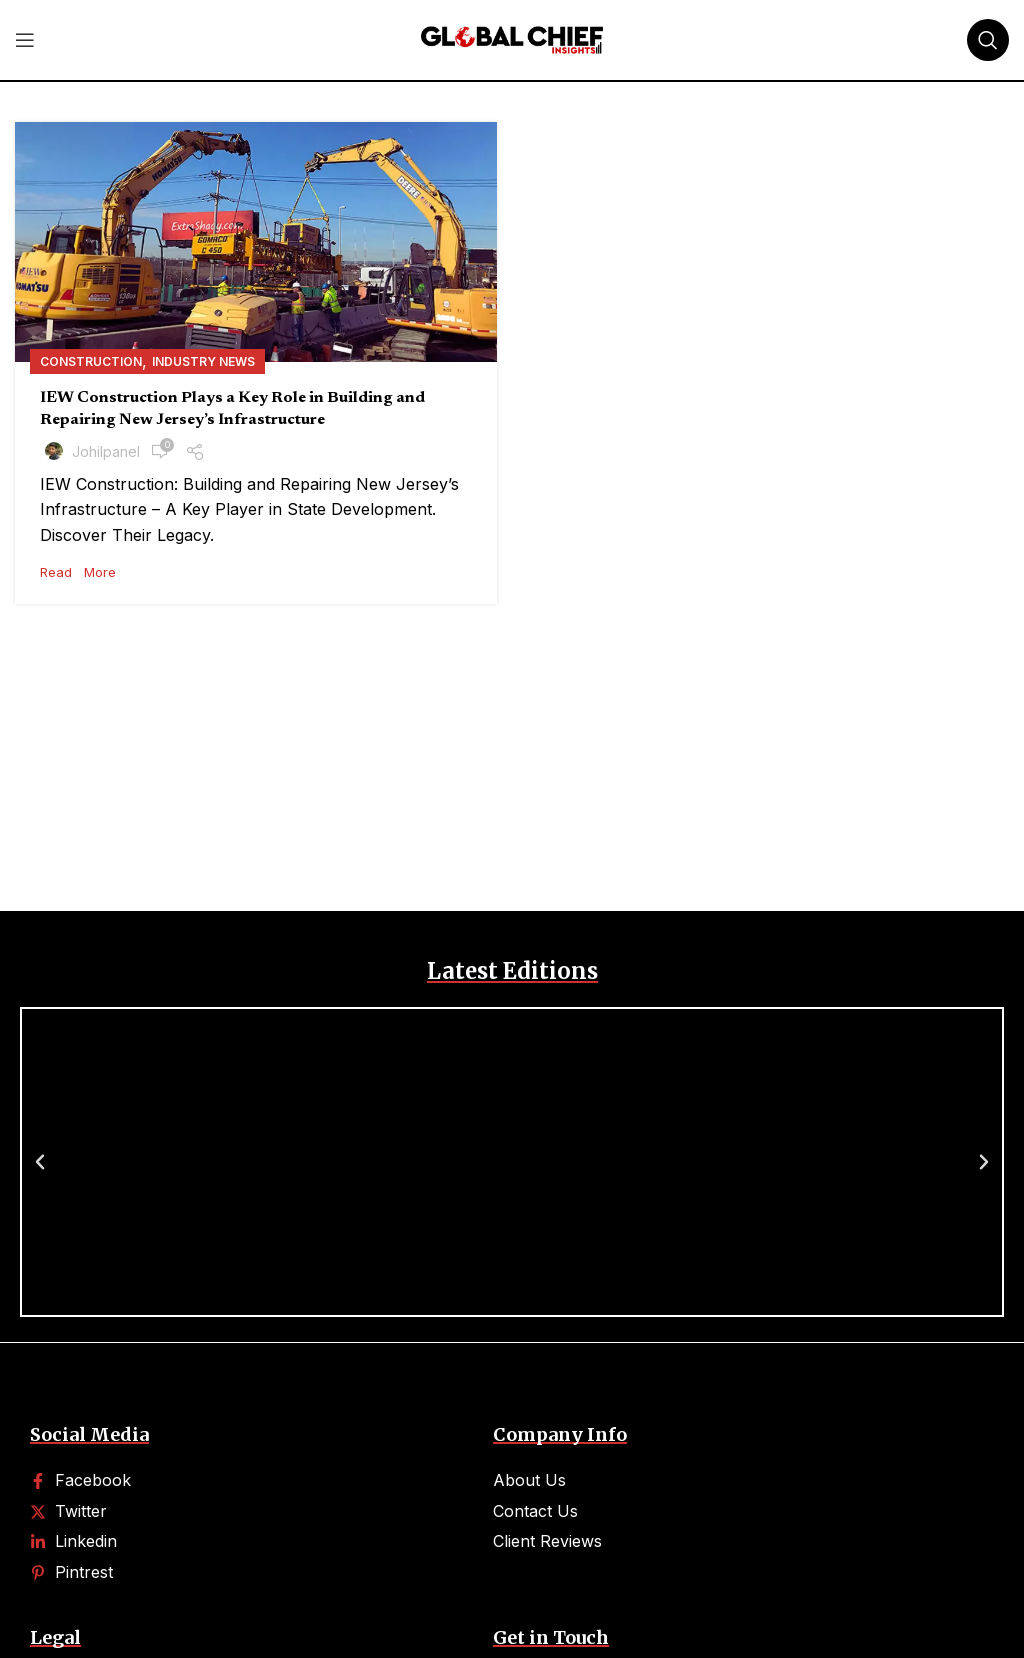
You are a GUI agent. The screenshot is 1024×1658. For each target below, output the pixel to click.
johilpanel (106, 451)
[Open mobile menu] (25, 40)
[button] (40, 1162)
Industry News (203, 361)
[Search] (988, 40)
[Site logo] (512, 38)
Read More (78, 572)
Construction (91, 361)
